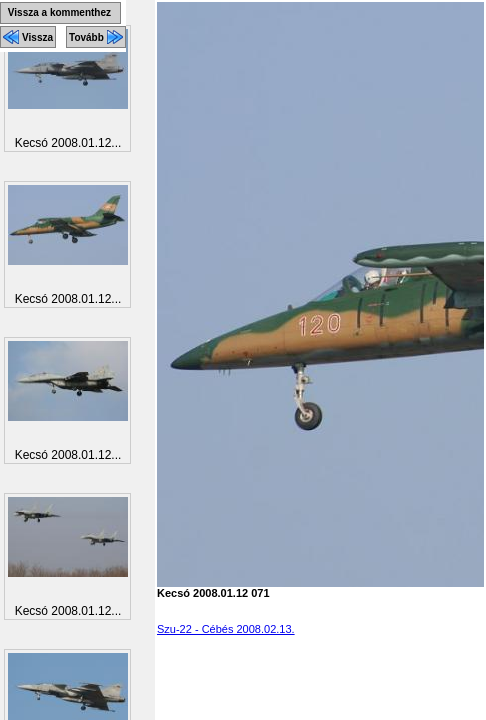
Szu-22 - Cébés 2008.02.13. (226, 629)
